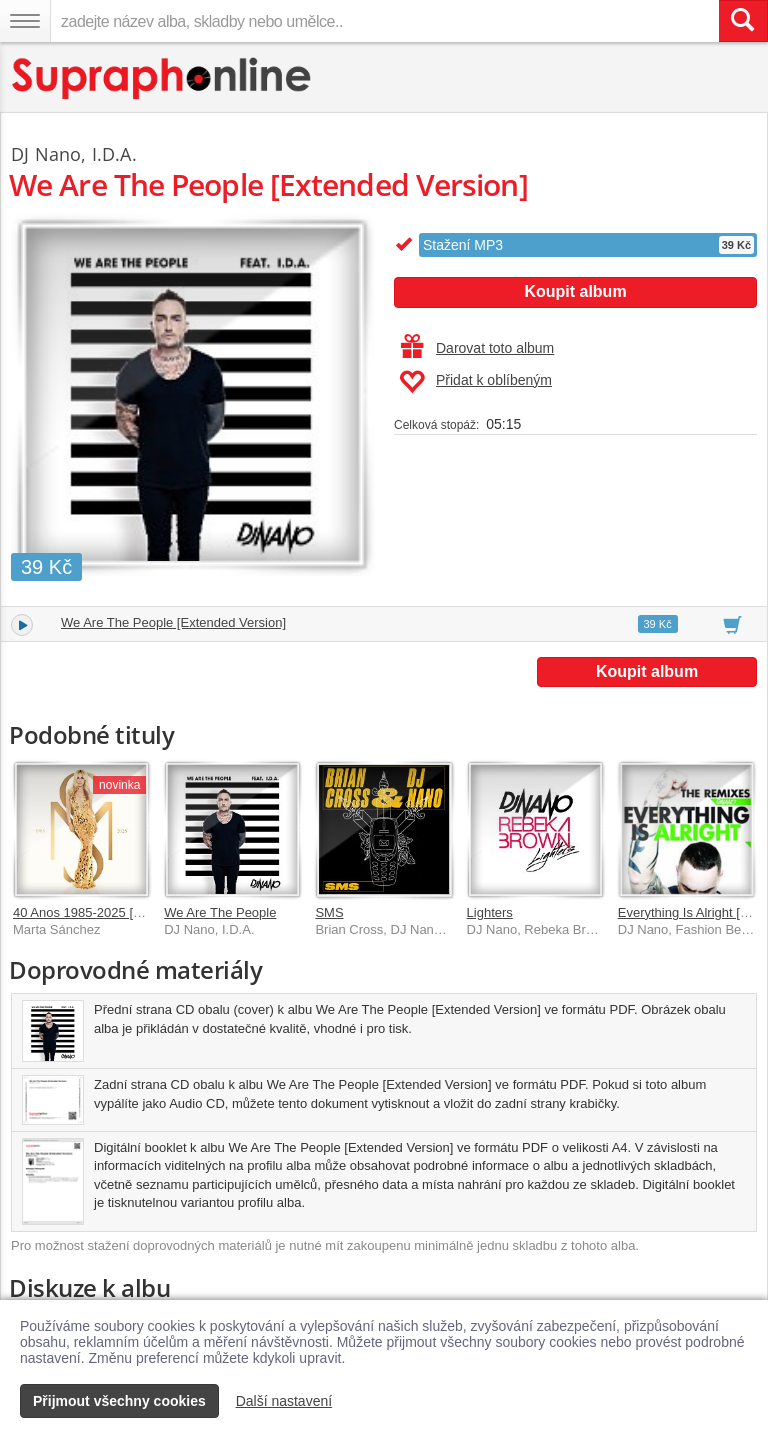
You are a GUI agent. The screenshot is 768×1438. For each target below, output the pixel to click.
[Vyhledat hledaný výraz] (743, 21)
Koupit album (575, 291)
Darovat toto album (477, 348)
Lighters (490, 912)
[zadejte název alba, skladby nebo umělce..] (384, 21)
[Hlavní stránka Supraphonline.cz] (162, 78)
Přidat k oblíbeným (475, 382)
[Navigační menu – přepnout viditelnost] (25, 21)
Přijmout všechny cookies (119, 1401)
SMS (329, 912)
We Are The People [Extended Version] (173, 622)
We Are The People (220, 912)
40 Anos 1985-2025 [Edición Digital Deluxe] (138, 912)
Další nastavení (284, 1401)
